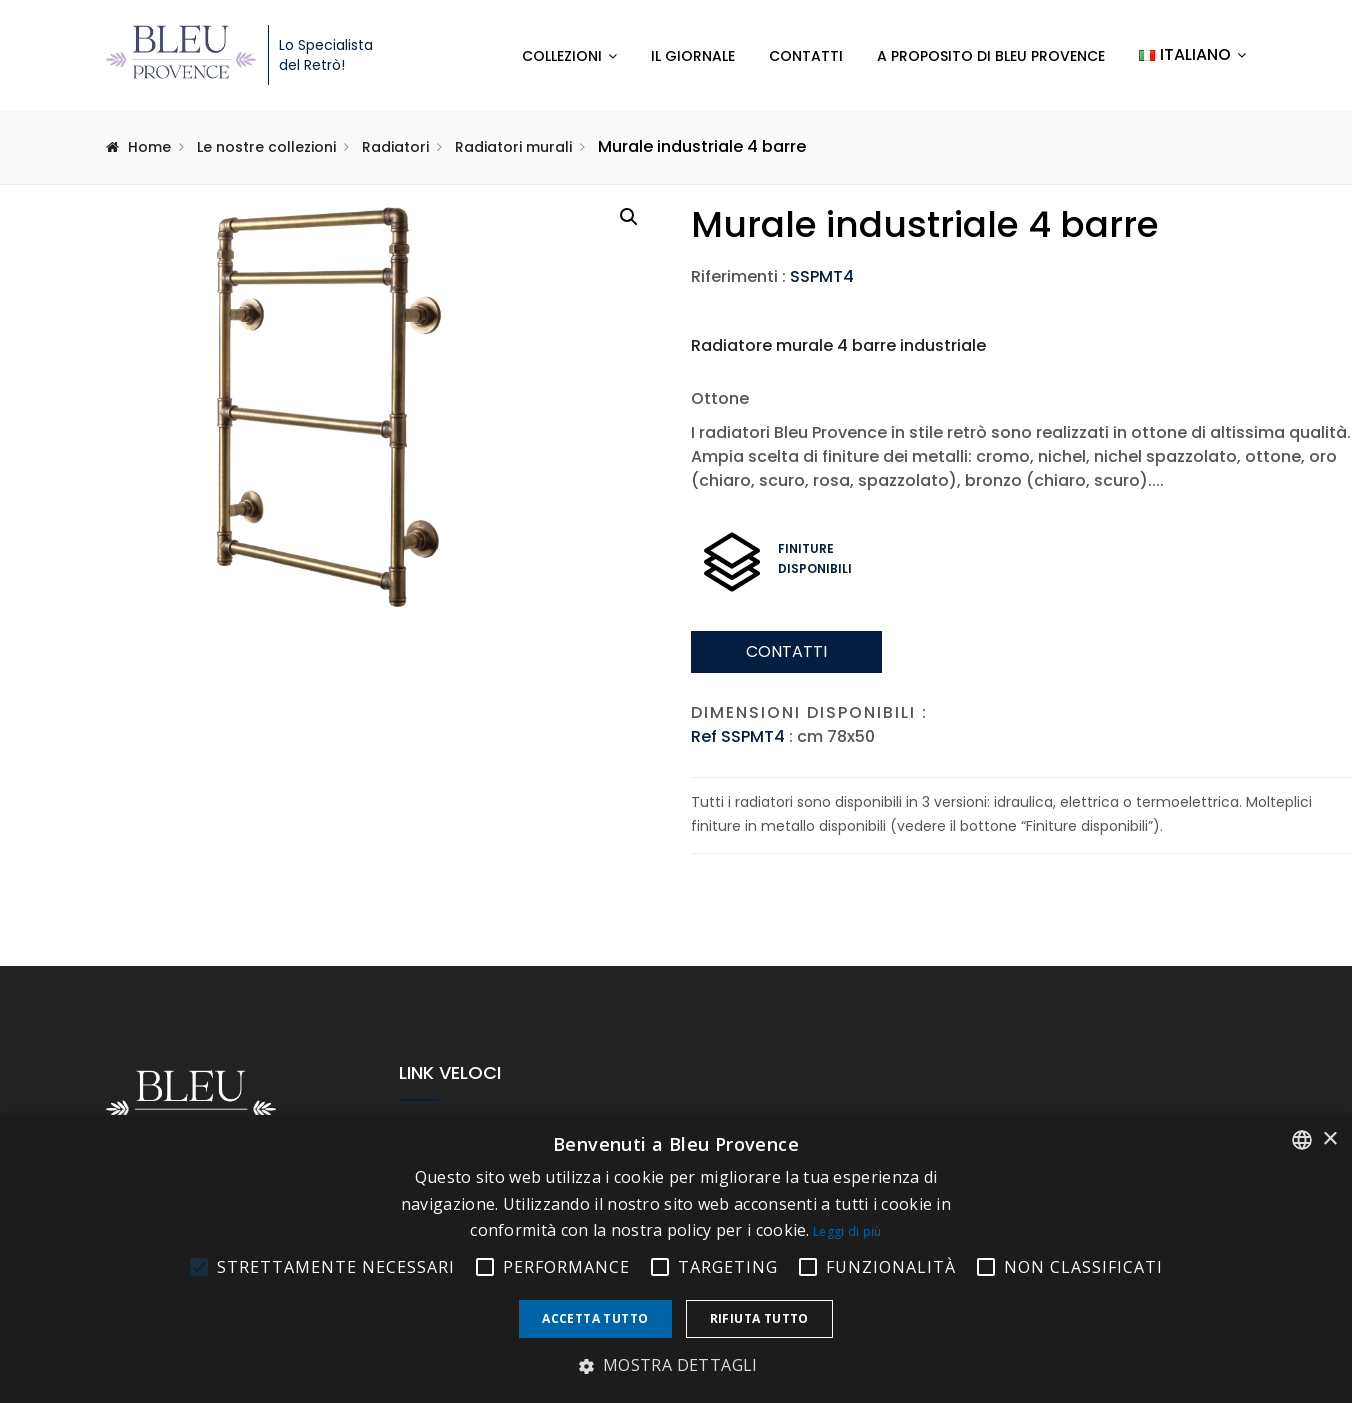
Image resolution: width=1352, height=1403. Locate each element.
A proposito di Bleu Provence (991, 56)
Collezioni (562, 56)
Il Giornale (693, 56)
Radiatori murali (513, 147)
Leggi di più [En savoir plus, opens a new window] (847, 1231)
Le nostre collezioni (266, 147)
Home (149, 147)
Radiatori (395, 147)
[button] (629, 217)
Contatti (806, 56)
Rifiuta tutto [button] (759, 1318)
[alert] (676, 1259)
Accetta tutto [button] (595, 1318)
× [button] (1329, 1139)
